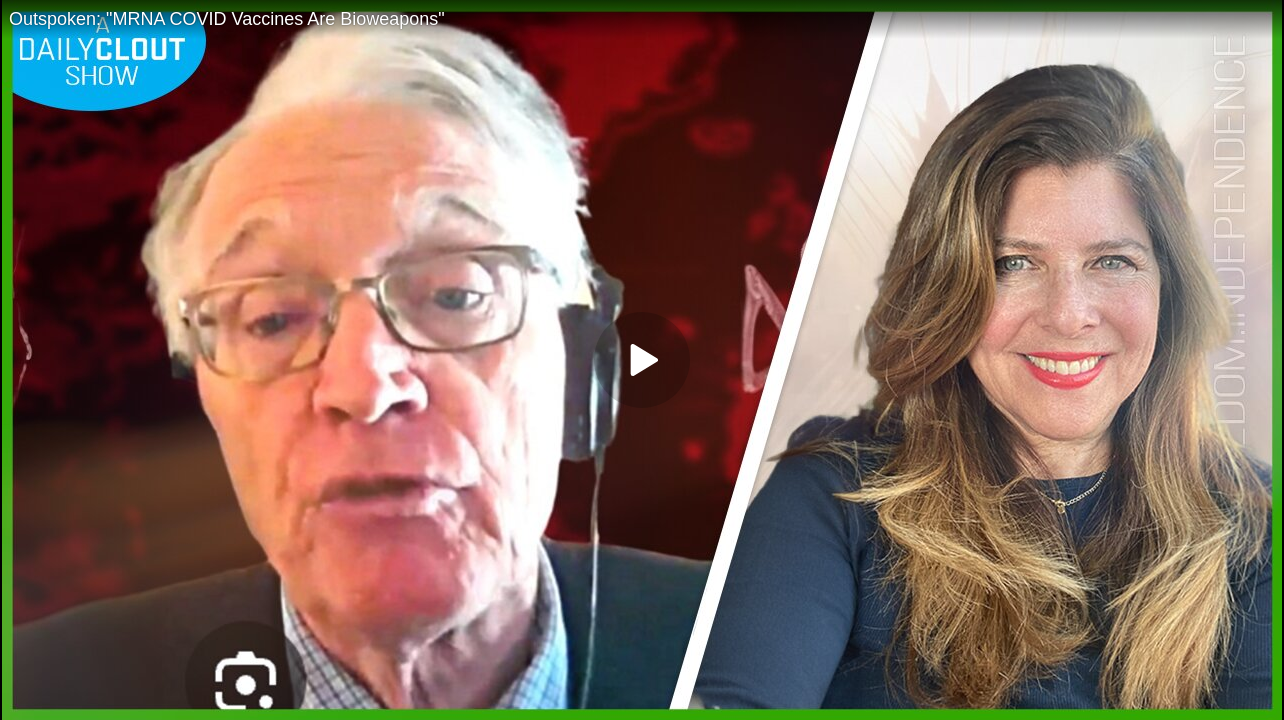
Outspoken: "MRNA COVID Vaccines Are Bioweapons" (227, 19)
